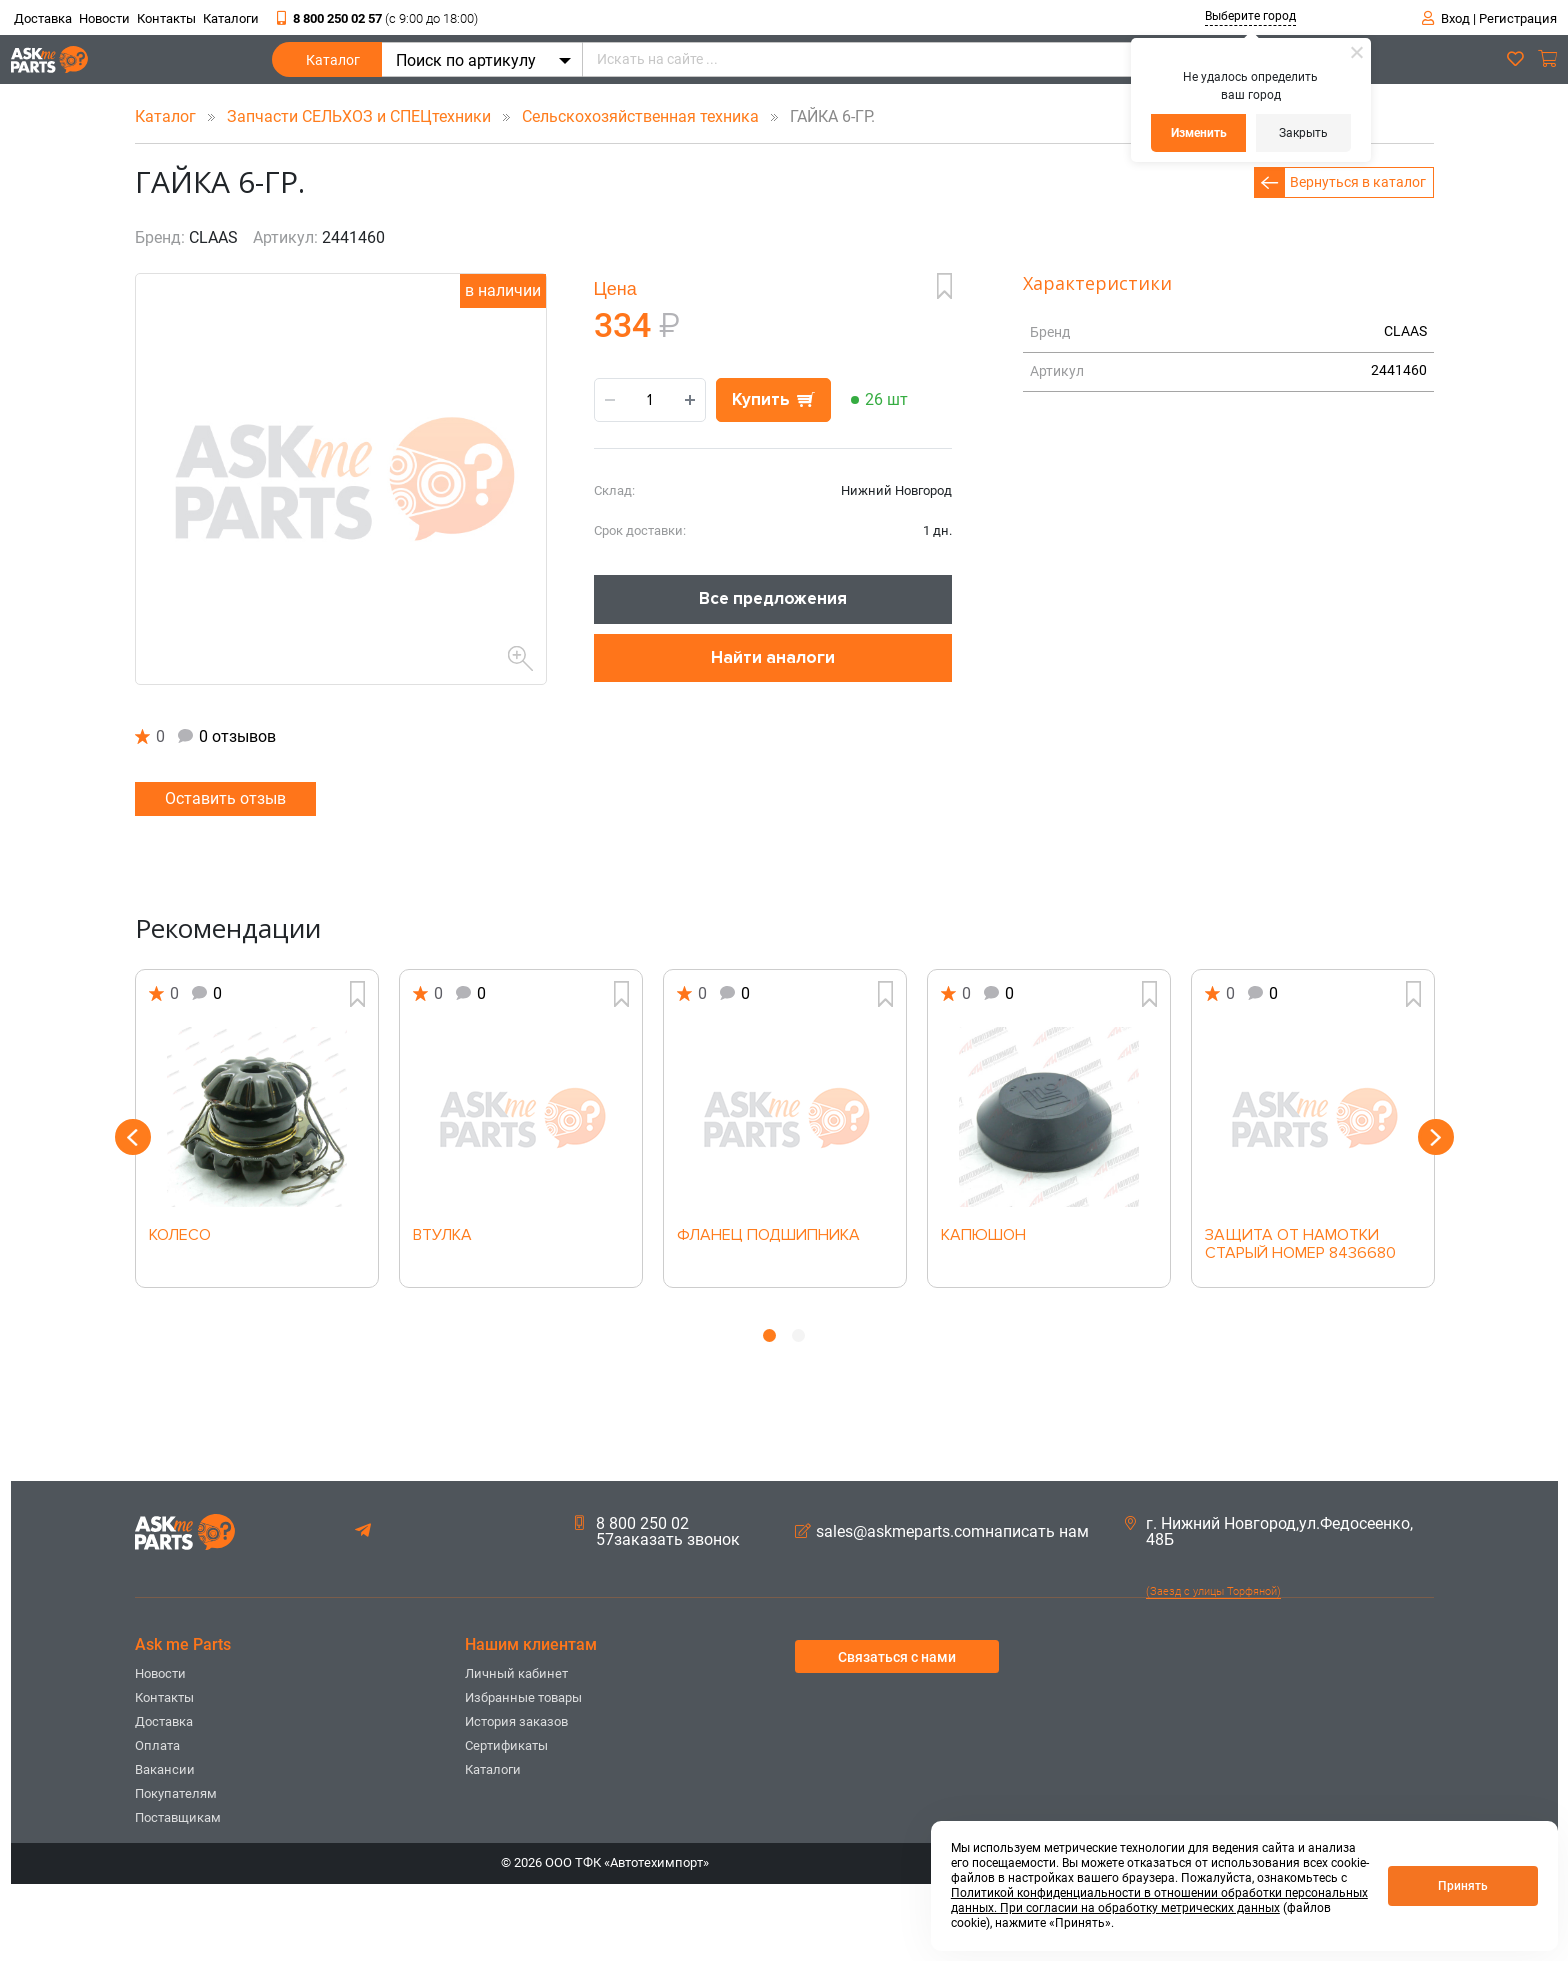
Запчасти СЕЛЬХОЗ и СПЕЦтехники (361, 116)
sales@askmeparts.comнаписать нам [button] (942, 1532)
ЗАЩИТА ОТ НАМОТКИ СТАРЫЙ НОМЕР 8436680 (1300, 1245)
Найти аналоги (773, 657)
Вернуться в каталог (1358, 182)
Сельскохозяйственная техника (642, 116)
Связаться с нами (897, 1657)
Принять (1463, 1886)
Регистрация (1518, 18)
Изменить (1199, 133)
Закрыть (1303, 133)
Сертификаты (506, 1745)
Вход (1455, 18)
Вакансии (165, 1769)
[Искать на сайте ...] (939, 59)
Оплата (157, 1745)
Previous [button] (133, 1137)
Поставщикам (178, 1817)
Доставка (43, 18)
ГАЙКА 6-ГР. (819, 116)
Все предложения (773, 598)
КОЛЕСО (180, 1236)
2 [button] (798, 1335)
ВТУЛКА (442, 1236)
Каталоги (231, 18)
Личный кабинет (516, 1673)
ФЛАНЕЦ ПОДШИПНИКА (768, 1236)
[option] (257, 1128)
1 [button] (769, 1335)
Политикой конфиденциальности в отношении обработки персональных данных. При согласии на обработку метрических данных (1159, 1900)
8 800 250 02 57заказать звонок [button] (657, 1532)
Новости (104, 18)
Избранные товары (523, 1697)
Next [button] (1436, 1137)
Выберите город (1250, 16)
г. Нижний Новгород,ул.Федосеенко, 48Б (1269, 1532)
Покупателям (176, 1793)
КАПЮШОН (983, 1236)
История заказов (516, 1721)
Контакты (166, 18)
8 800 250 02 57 (377, 18)
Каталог (333, 64)
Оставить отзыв (225, 798)
